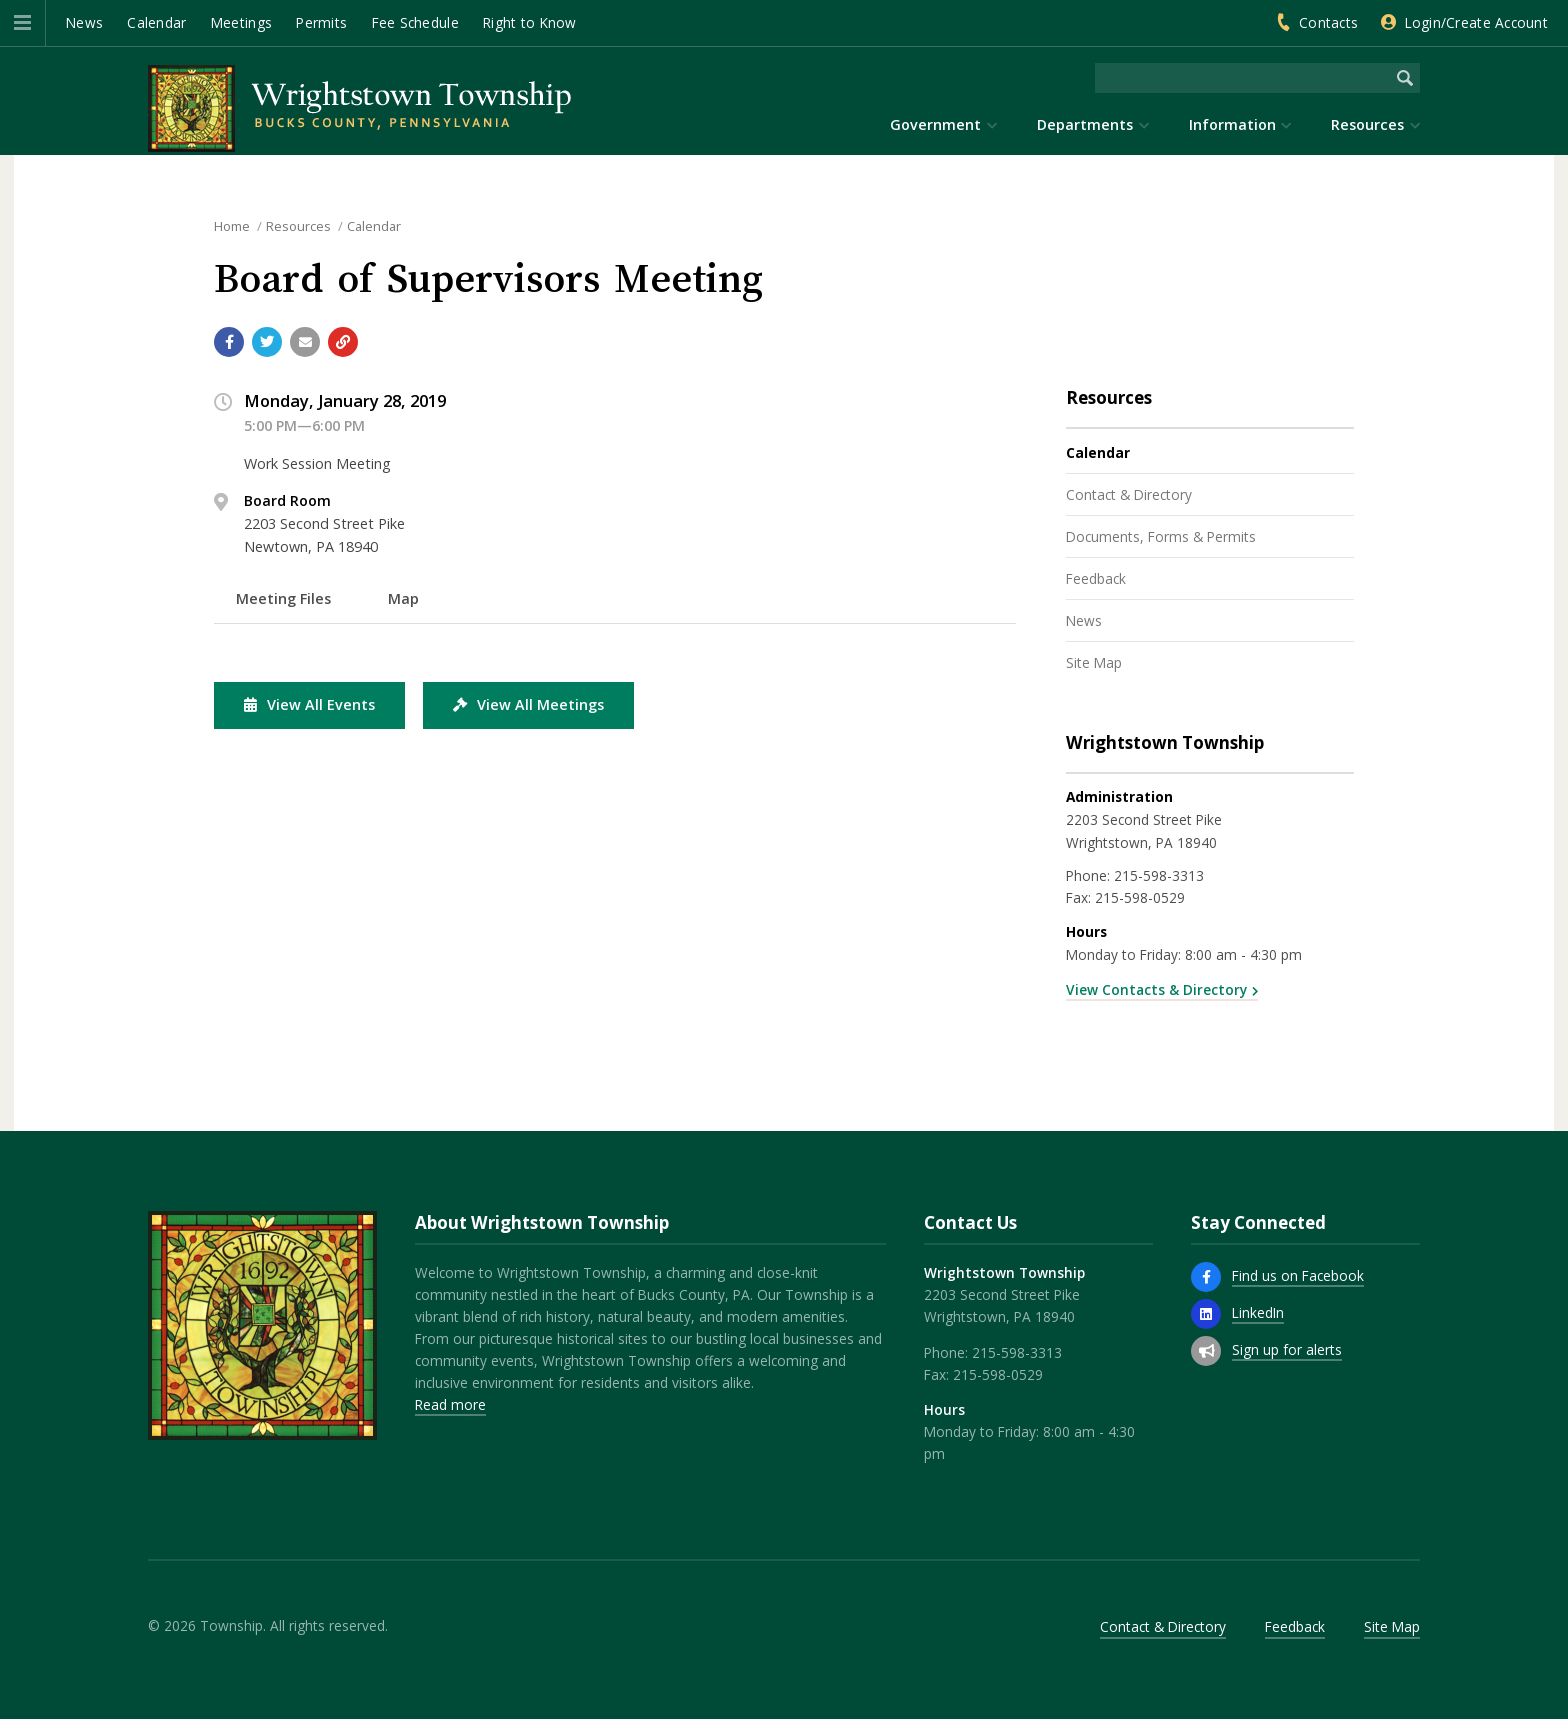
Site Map (1094, 662)
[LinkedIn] (1206, 1314)
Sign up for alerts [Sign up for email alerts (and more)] (1287, 1349)
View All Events (309, 704)
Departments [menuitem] (1085, 124)
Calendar (156, 22)
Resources (298, 226)
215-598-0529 (1140, 897)
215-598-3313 (1159, 875)
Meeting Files (283, 598)
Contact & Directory (1129, 494)
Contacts (1328, 22)
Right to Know (530, 22)
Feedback (1096, 578)
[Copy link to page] (343, 342)
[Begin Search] (1405, 78)
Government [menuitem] (935, 124)
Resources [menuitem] (1367, 124)
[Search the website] (1242, 78)
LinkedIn (1258, 1312)
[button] (22, 23)
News (84, 22)
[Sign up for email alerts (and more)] (1206, 1351)
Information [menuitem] (1232, 124)
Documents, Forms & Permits (1161, 536)
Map (403, 598)
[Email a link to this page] (305, 342)
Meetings (241, 22)
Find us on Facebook (1298, 1275)
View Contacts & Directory (1156, 989)
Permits (321, 22)
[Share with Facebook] (229, 342)
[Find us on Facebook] (1206, 1277)
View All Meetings (528, 704)
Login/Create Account (1476, 22)
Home (232, 226)
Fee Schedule (415, 22)
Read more (450, 1404)
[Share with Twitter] (267, 342)
